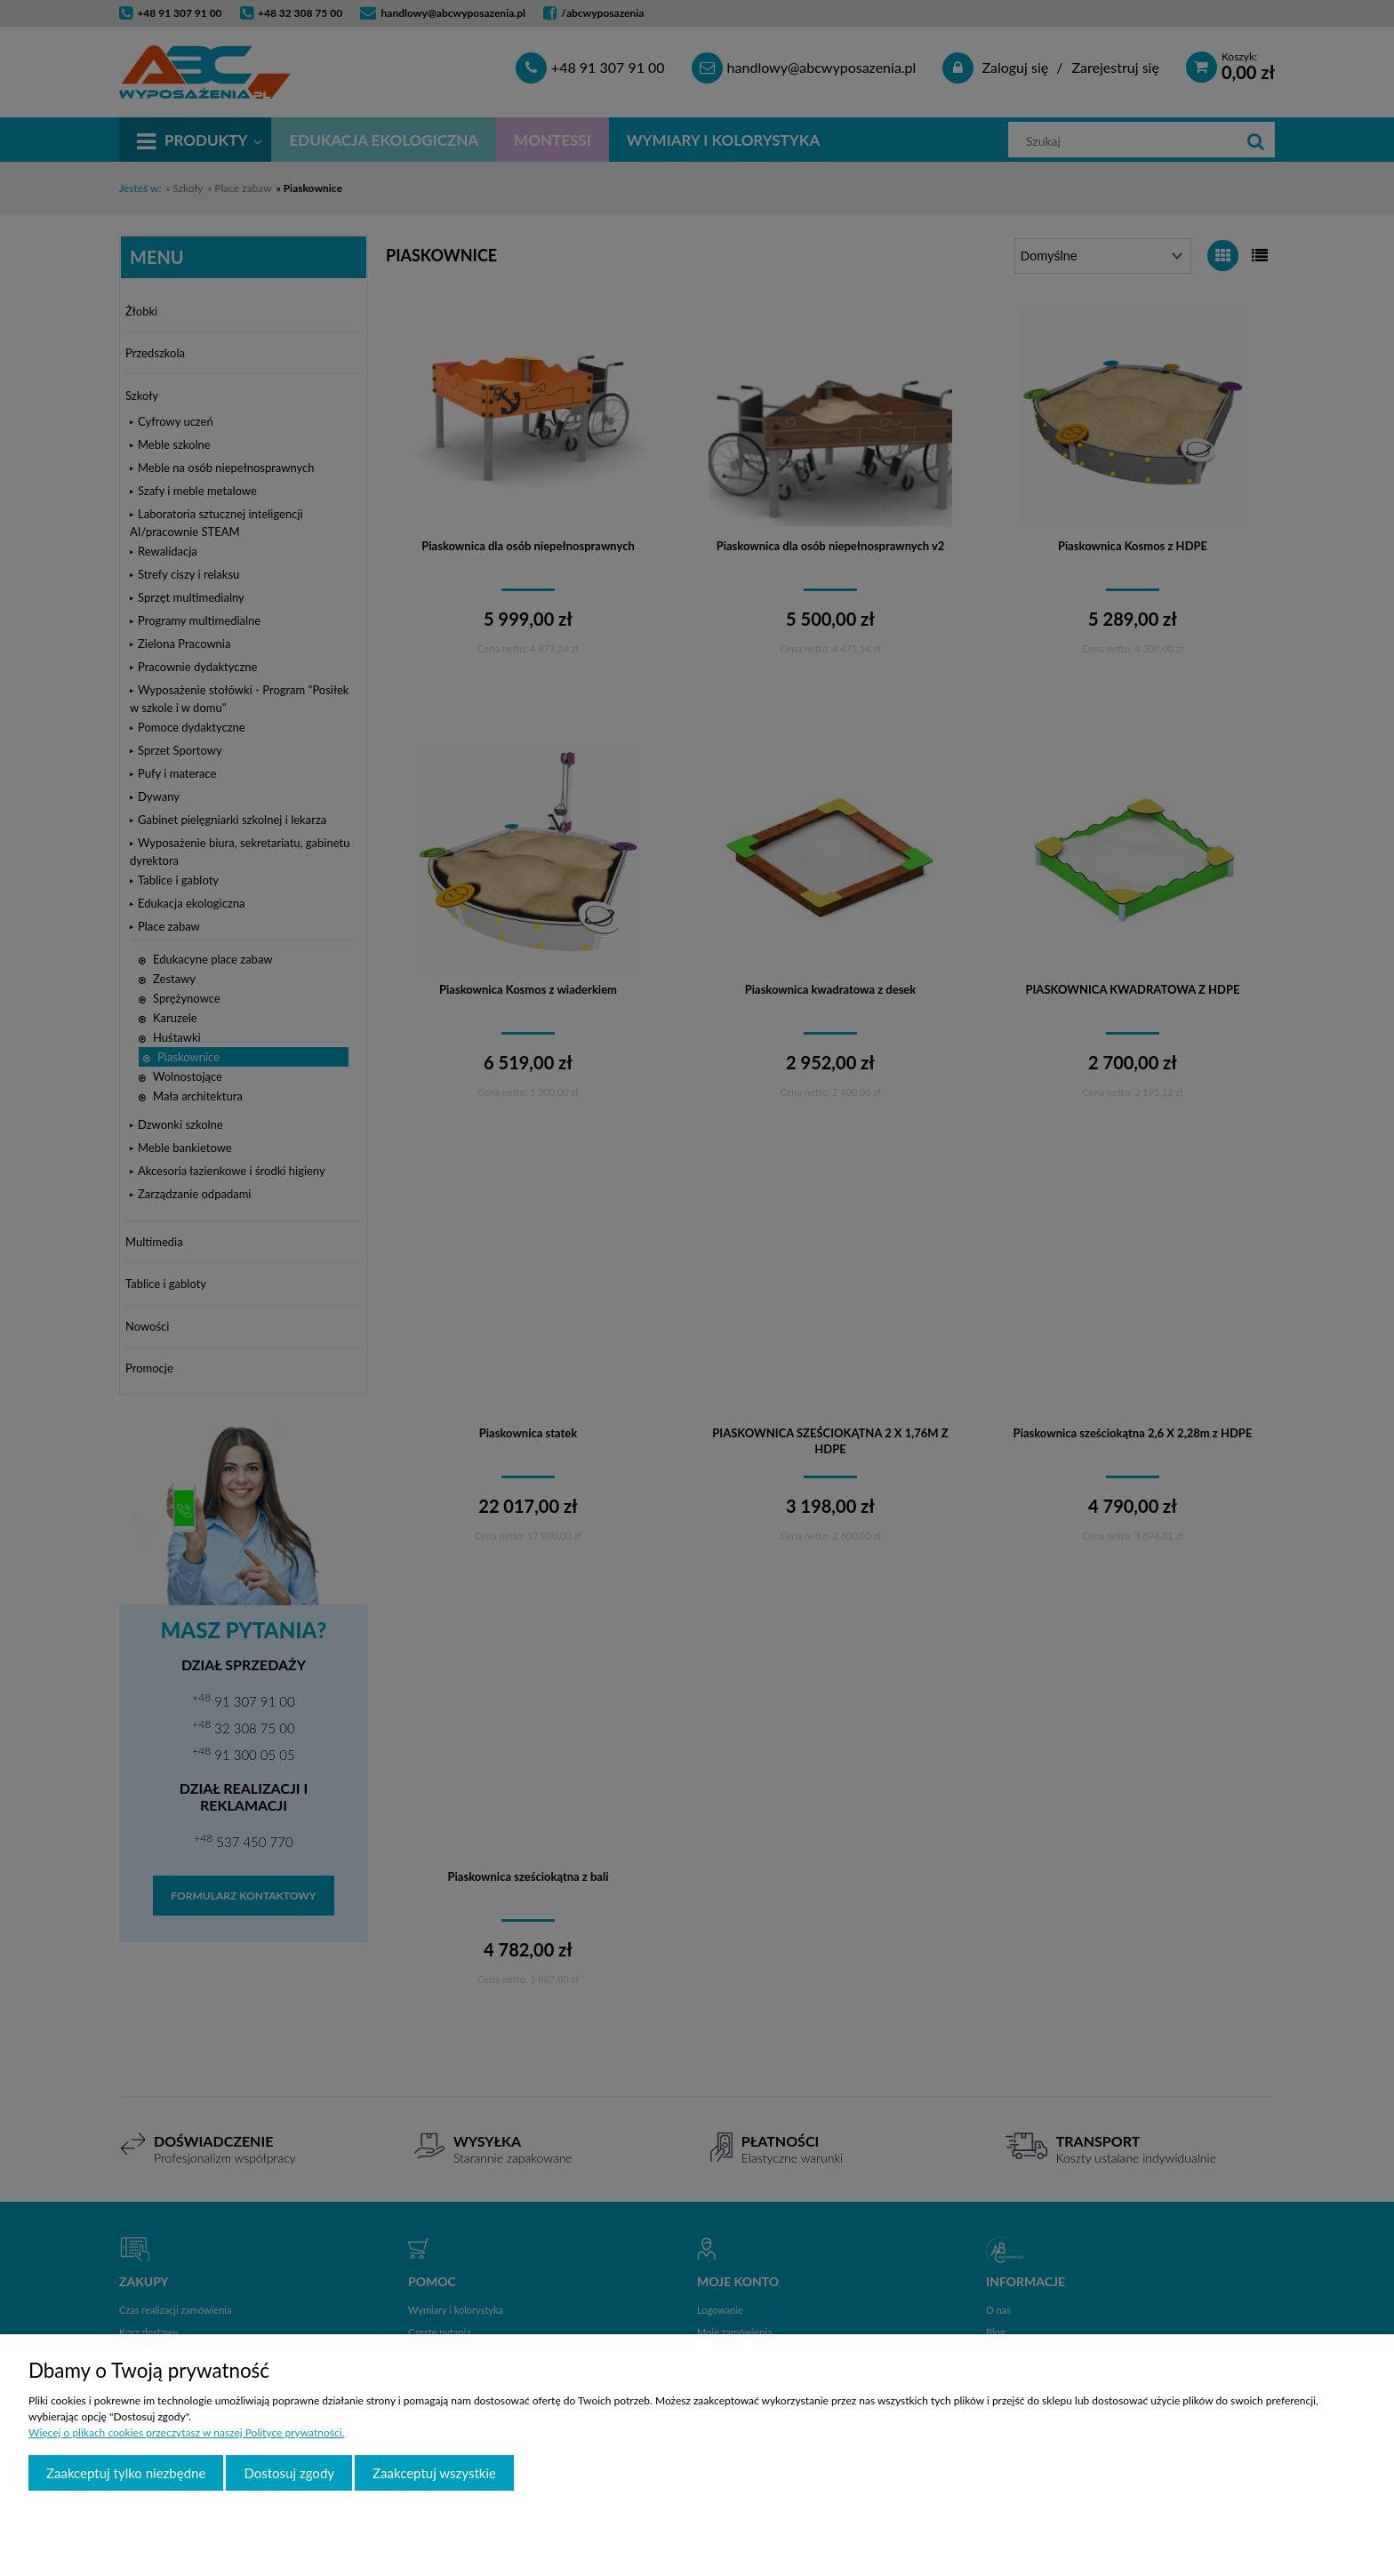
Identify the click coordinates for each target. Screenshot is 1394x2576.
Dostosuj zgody (289, 2473)
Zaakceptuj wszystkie (434, 2473)
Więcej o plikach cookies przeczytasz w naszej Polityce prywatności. (186, 2432)
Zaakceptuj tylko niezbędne (125, 2473)
